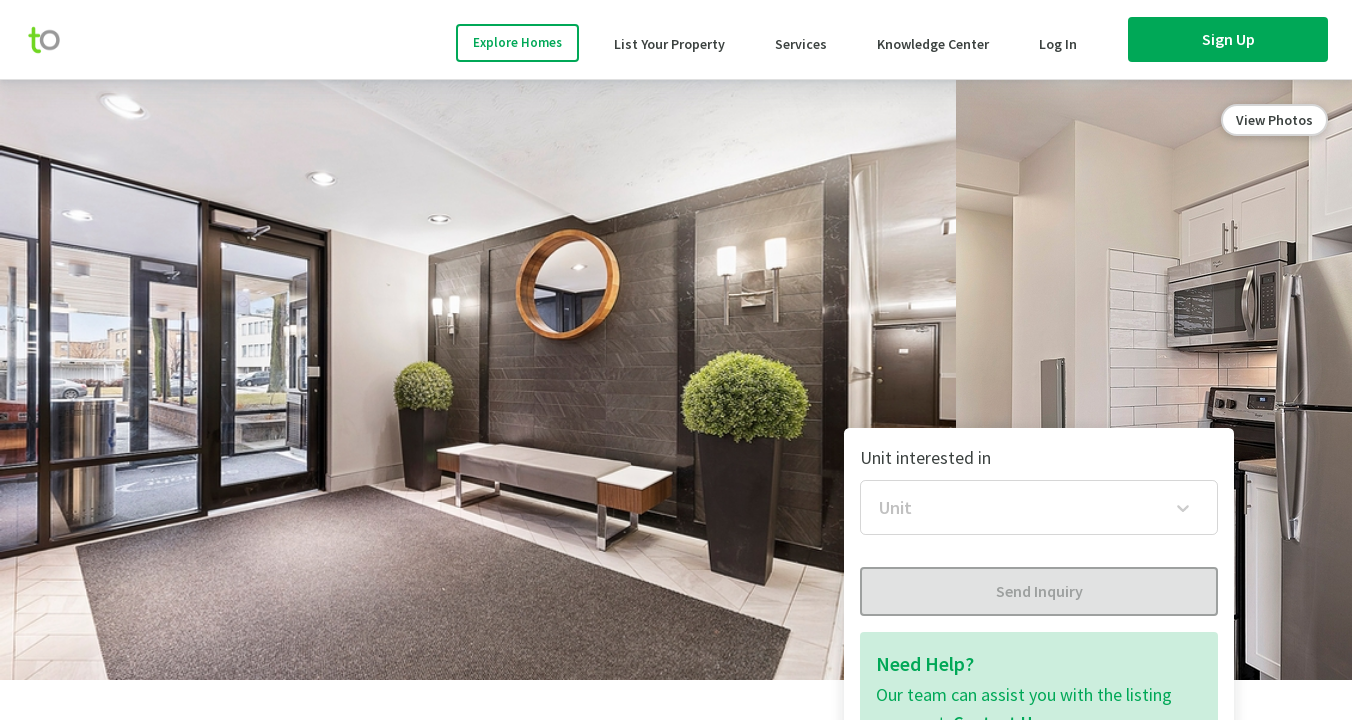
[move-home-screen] (54, 40)
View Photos (1274, 120)
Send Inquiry (1039, 591)
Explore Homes (517, 42)
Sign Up (1228, 39)
